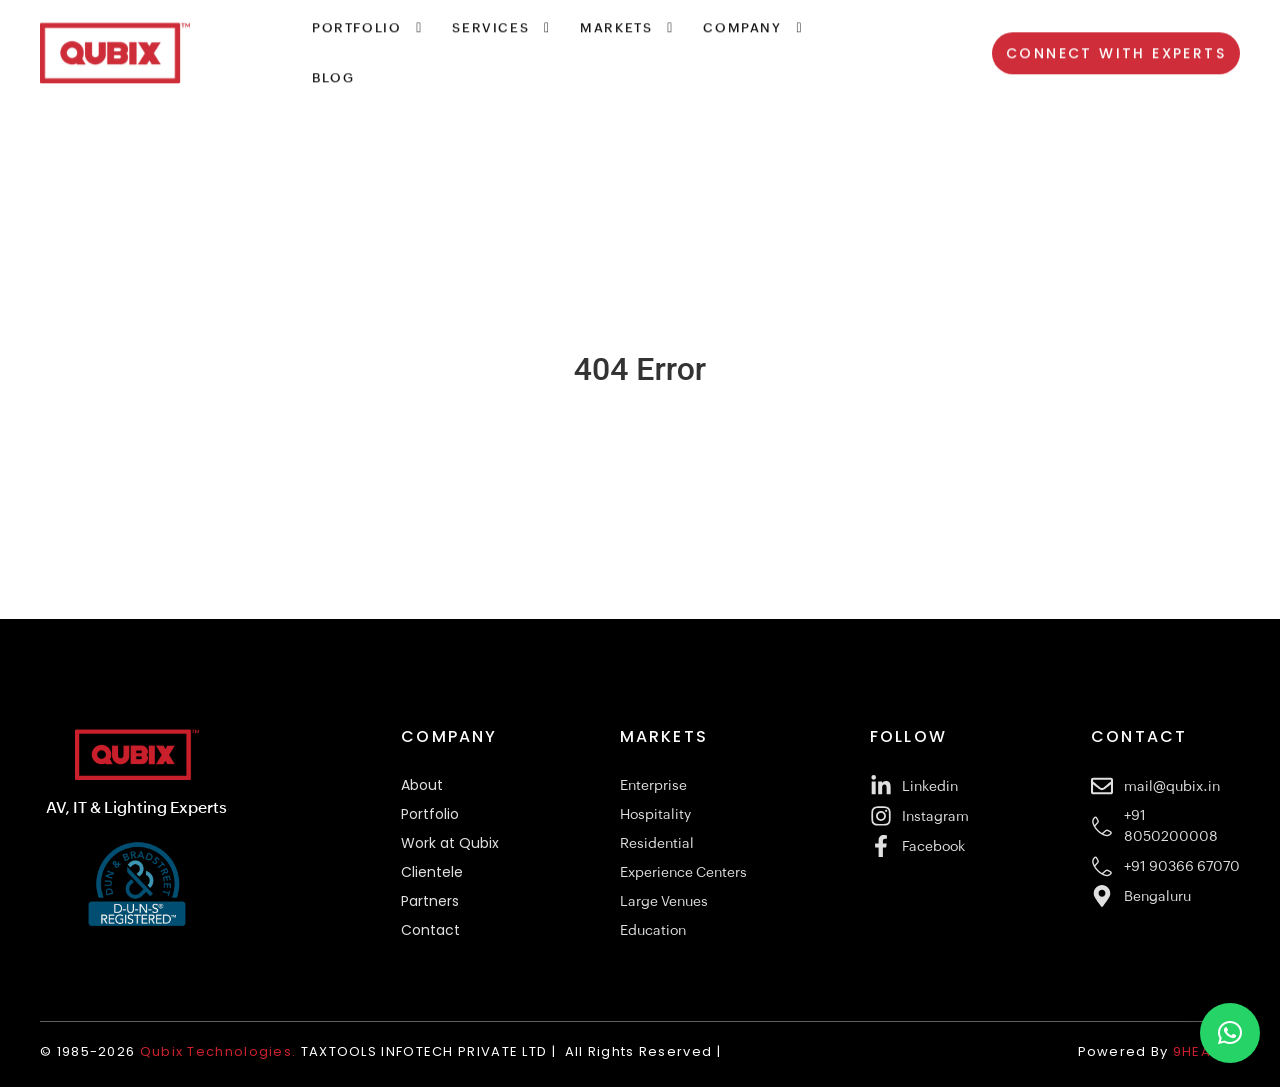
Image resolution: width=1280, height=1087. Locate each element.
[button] (1230, 1033)
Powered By (1161, 1051)
